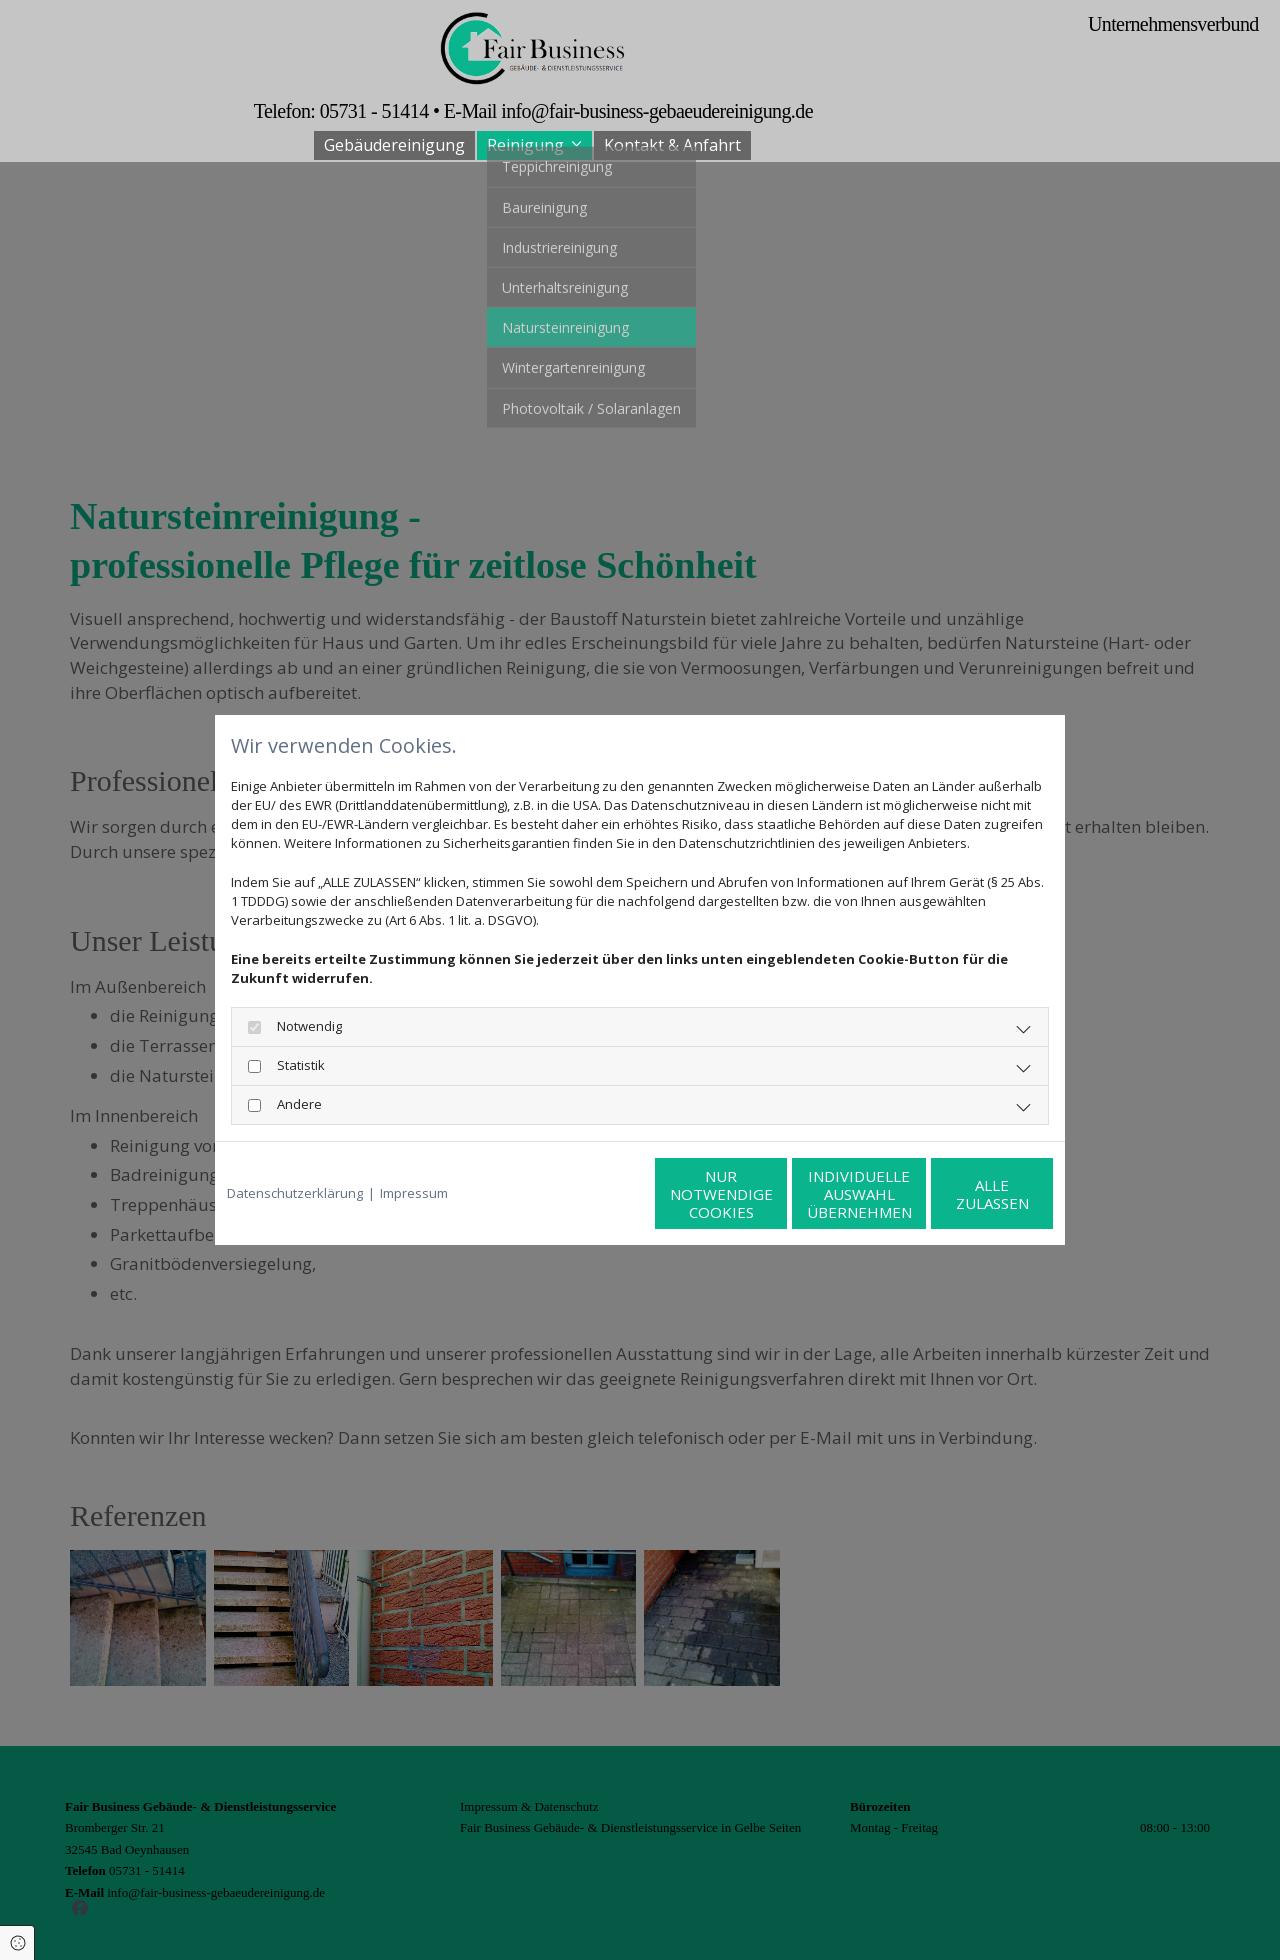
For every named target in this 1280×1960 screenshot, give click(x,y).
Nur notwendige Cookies (580, 1194)
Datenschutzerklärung (295, 1193)
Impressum (414, 1193)
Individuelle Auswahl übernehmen (770, 1194)
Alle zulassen (960, 1194)
